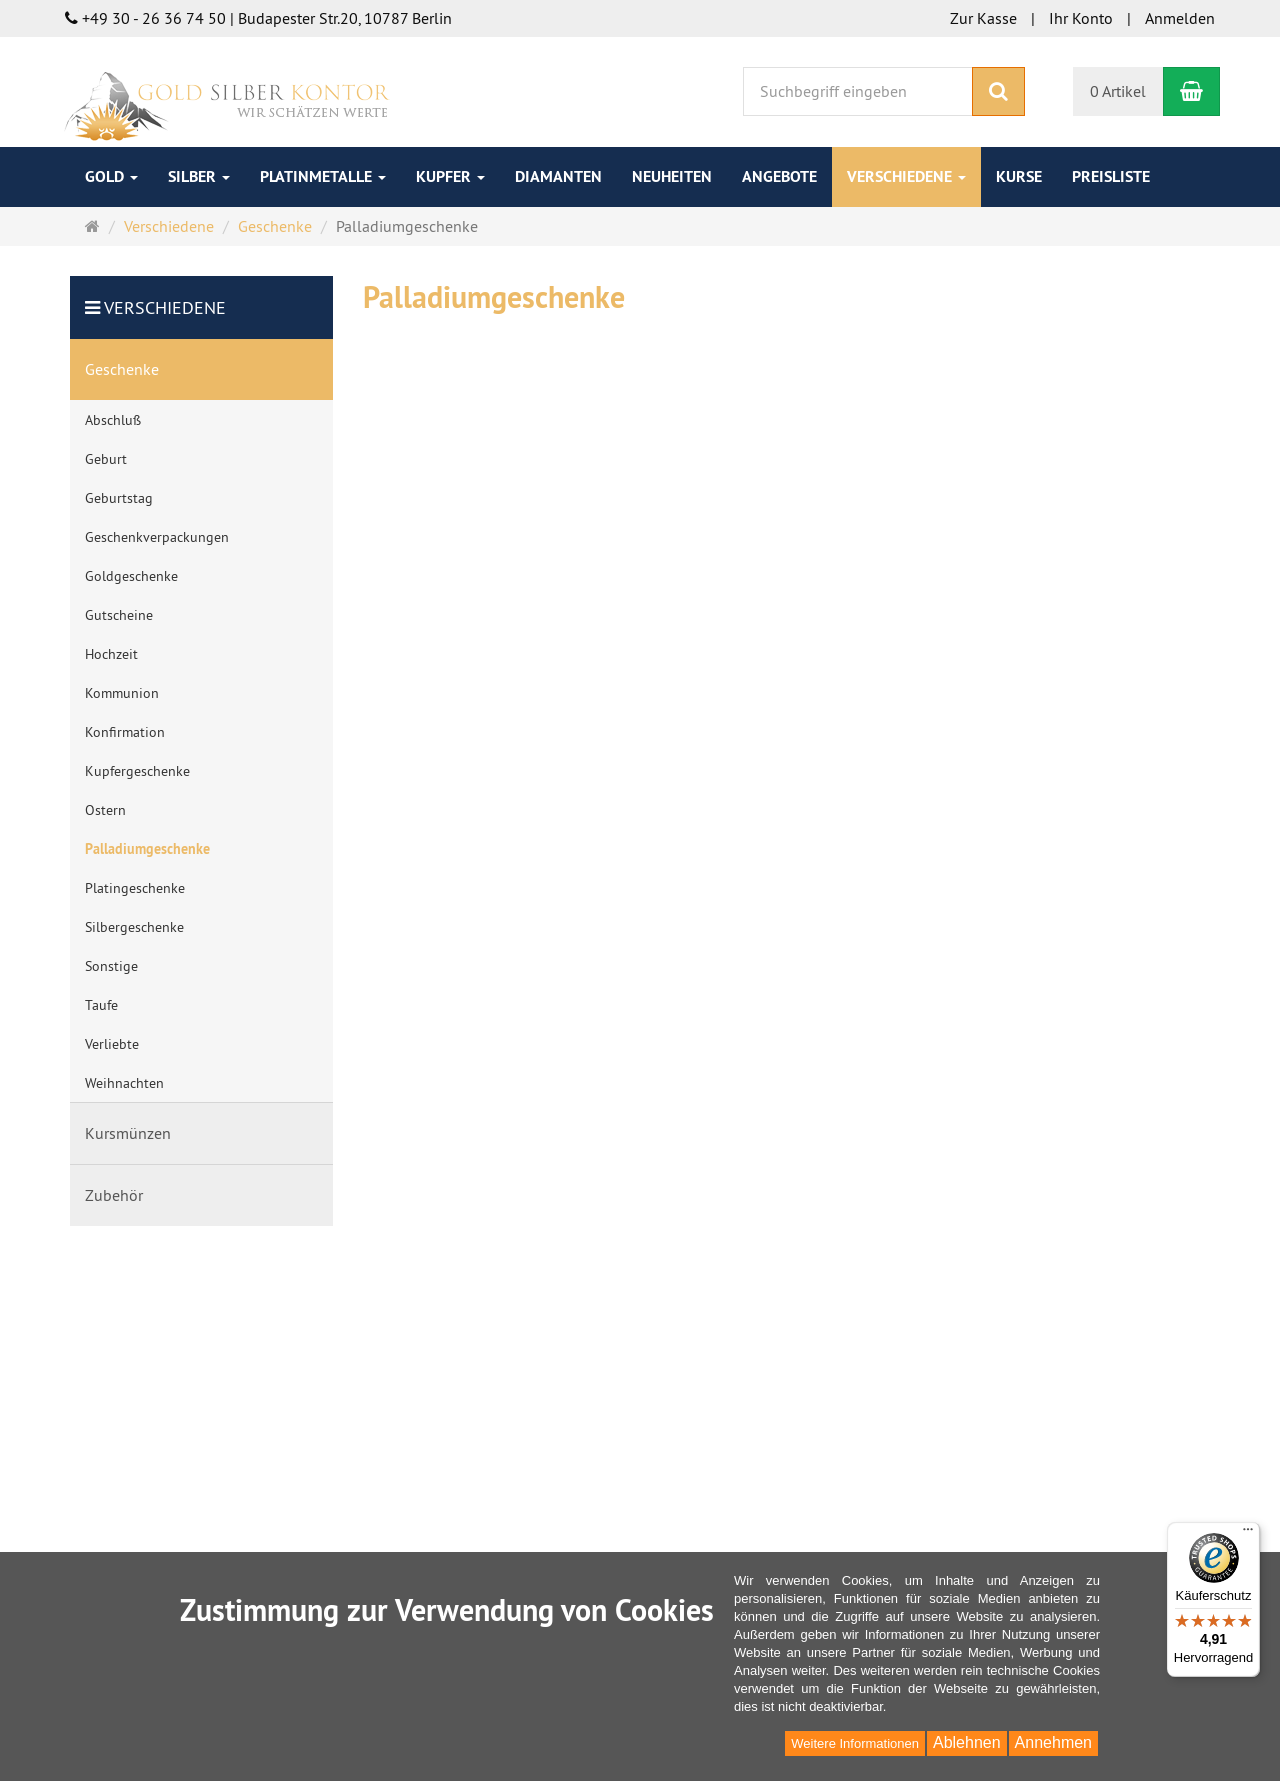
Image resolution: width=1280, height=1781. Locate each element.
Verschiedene (906, 176)
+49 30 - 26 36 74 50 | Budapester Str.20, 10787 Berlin (258, 18)
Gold (111, 176)
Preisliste (1111, 176)
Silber (199, 176)
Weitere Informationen (855, 1743)
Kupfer (450, 176)
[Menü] (1248, 1534)
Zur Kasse (983, 18)
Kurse (1019, 176)
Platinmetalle (323, 176)
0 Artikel (1118, 91)
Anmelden (1180, 18)
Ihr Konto (1081, 18)
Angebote (779, 176)
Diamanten (558, 176)
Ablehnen (967, 1742)
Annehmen (1053, 1742)
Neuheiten (672, 176)
